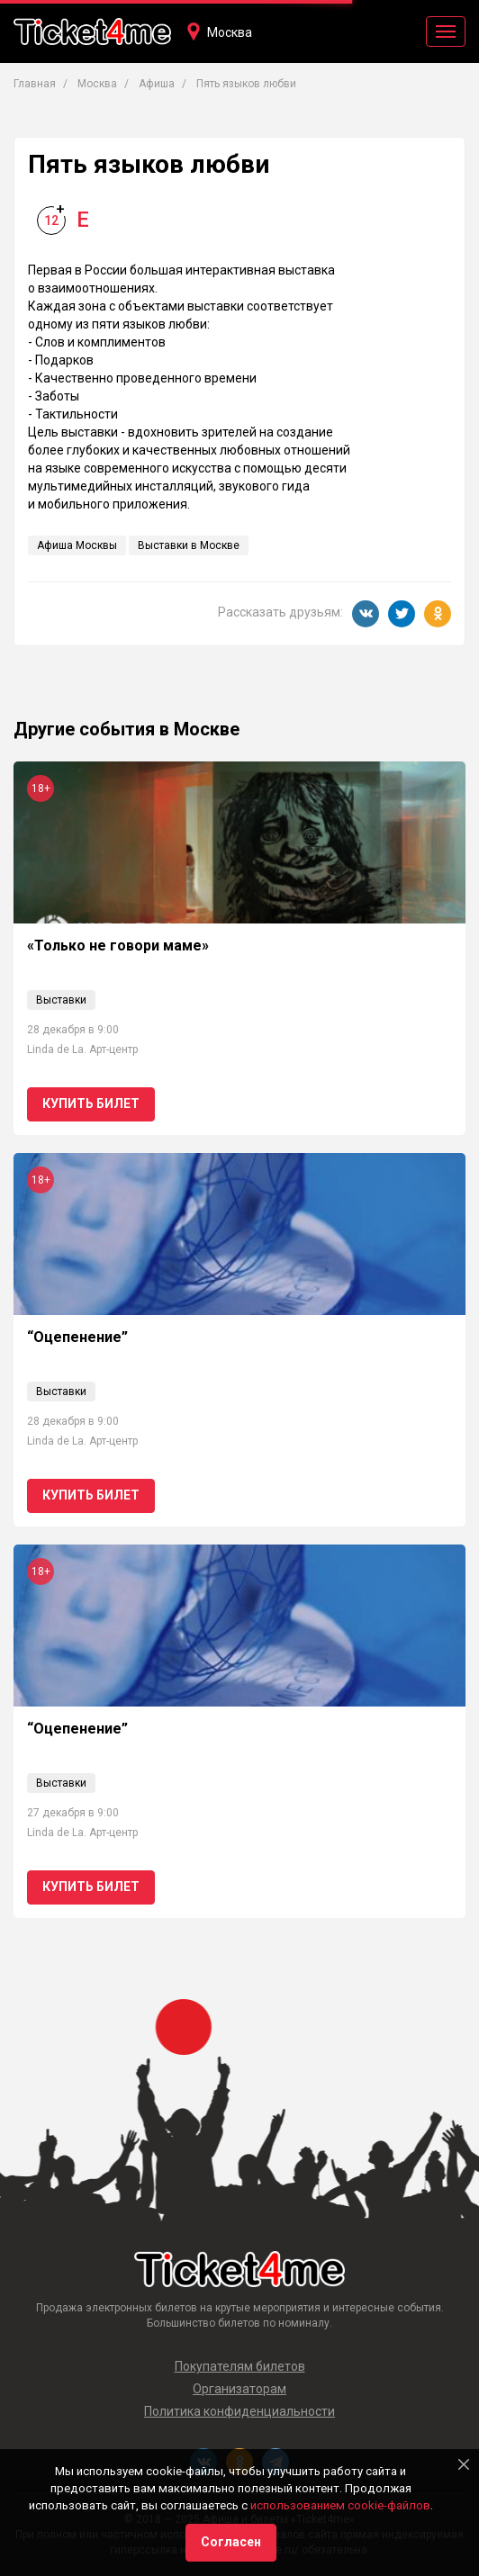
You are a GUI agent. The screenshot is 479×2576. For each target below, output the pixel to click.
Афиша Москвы (77, 545)
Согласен (231, 2542)
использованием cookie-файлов (340, 2505)
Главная (35, 83)
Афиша (157, 83)
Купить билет (91, 1103)
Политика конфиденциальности (239, 2411)
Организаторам (239, 2389)
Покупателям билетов (240, 2366)
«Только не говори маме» (118, 945)
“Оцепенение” (77, 1337)
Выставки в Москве (189, 545)
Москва (229, 32)
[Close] (463, 2464)
